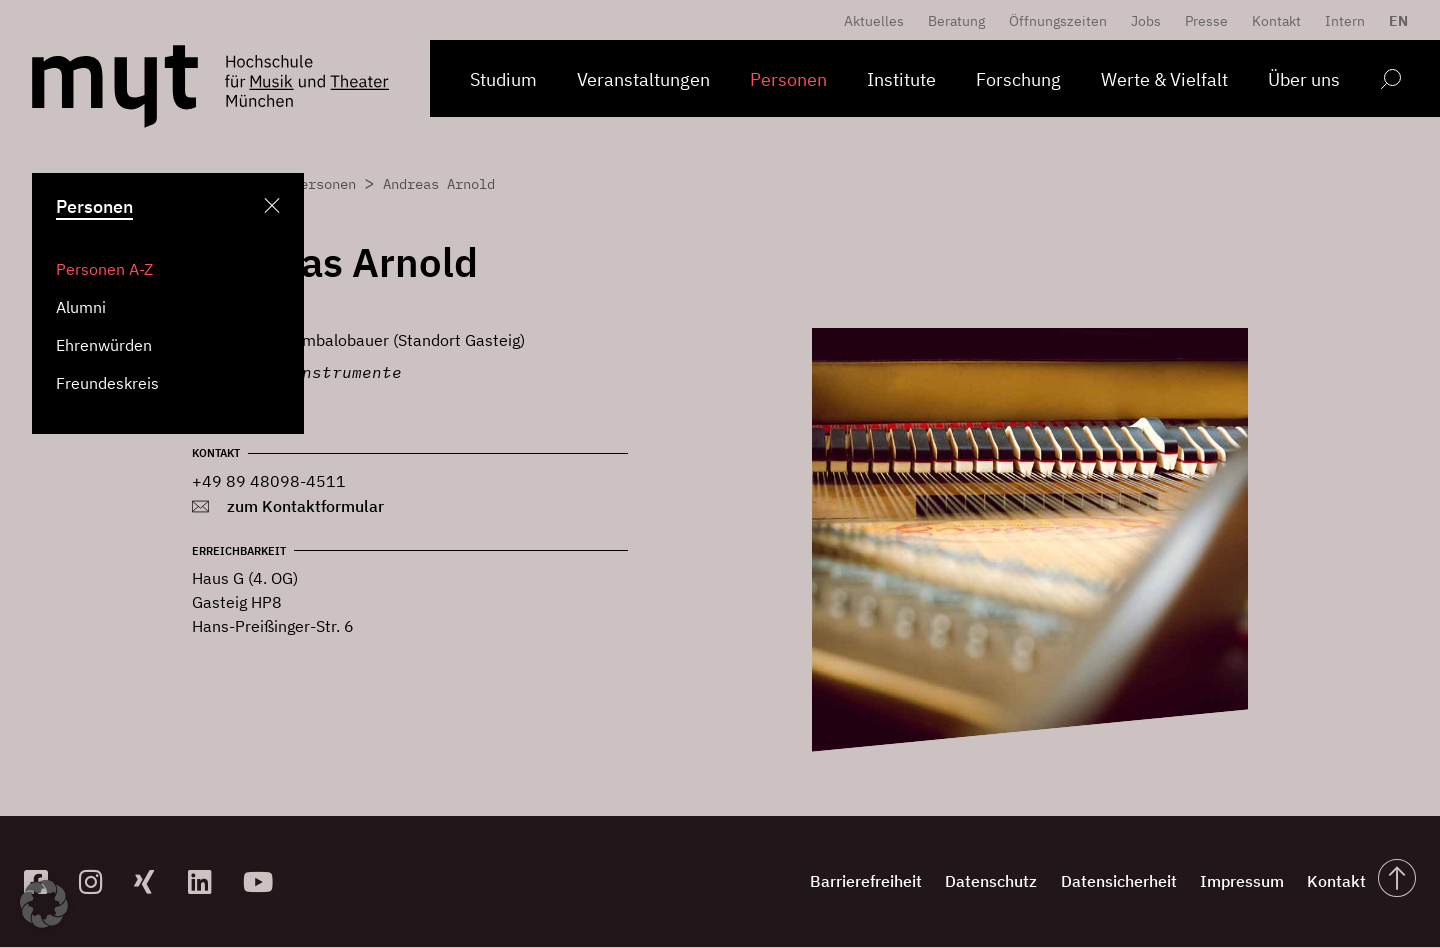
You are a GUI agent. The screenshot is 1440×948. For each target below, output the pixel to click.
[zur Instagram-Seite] (98, 881)
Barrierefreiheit (787, 882)
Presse (1206, 21)
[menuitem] (1393, 21)
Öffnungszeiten (1058, 21)
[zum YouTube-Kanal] (262, 881)
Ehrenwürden (104, 345)
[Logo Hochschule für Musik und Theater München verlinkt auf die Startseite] (115, 86)
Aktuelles (874, 21)
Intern (1345, 21)
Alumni (81, 307)
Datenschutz (929, 882)
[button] (44, 904)
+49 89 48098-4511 (269, 481)
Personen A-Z (104, 269)
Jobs (1146, 21)
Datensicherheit (1073, 882)
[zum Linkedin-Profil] (207, 881)
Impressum (1213, 882)
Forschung (1018, 79)
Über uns (1304, 79)
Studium (503, 79)
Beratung (956, 21)
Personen (788, 79)
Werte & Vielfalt (1164, 79)
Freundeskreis (107, 383)
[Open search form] (1390, 82)
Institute (901, 79)
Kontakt (1276, 21)
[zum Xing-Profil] (153, 881)
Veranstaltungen (643, 79)
